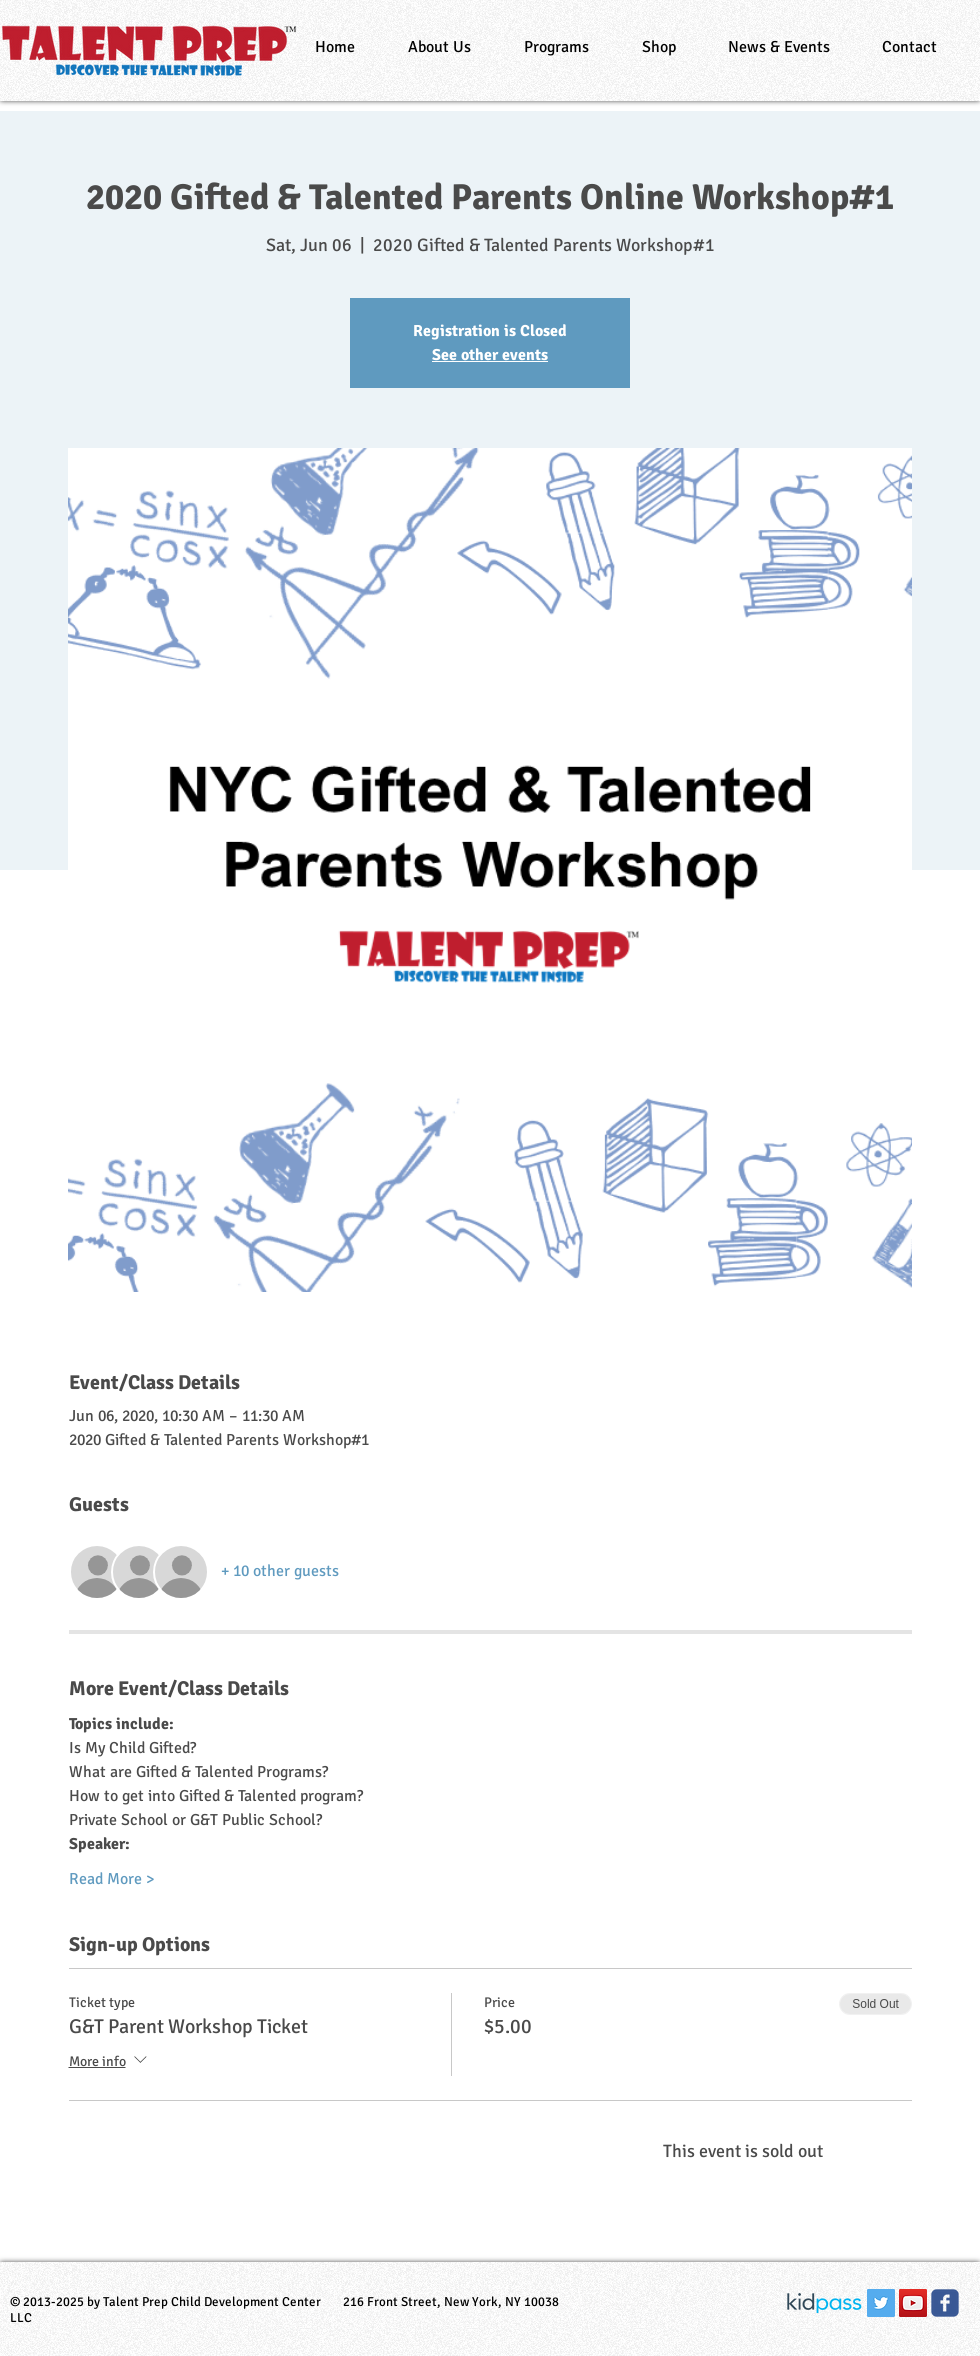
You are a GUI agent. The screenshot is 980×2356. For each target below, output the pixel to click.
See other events (490, 355)
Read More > (111, 1879)
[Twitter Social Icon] (881, 2303)
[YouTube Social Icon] (913, 2303)
